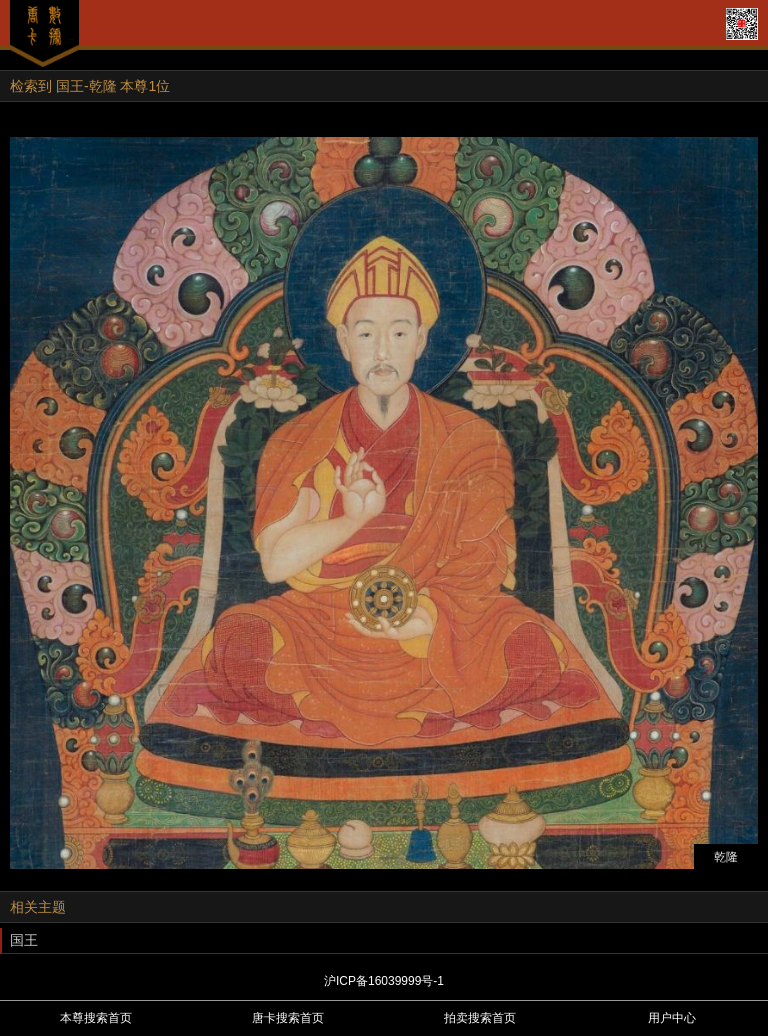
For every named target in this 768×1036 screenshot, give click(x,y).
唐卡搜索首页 (288, 1018)
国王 (24, 940)
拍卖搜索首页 (480, 1018)
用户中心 (672, 1018)
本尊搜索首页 (96, 1018)
